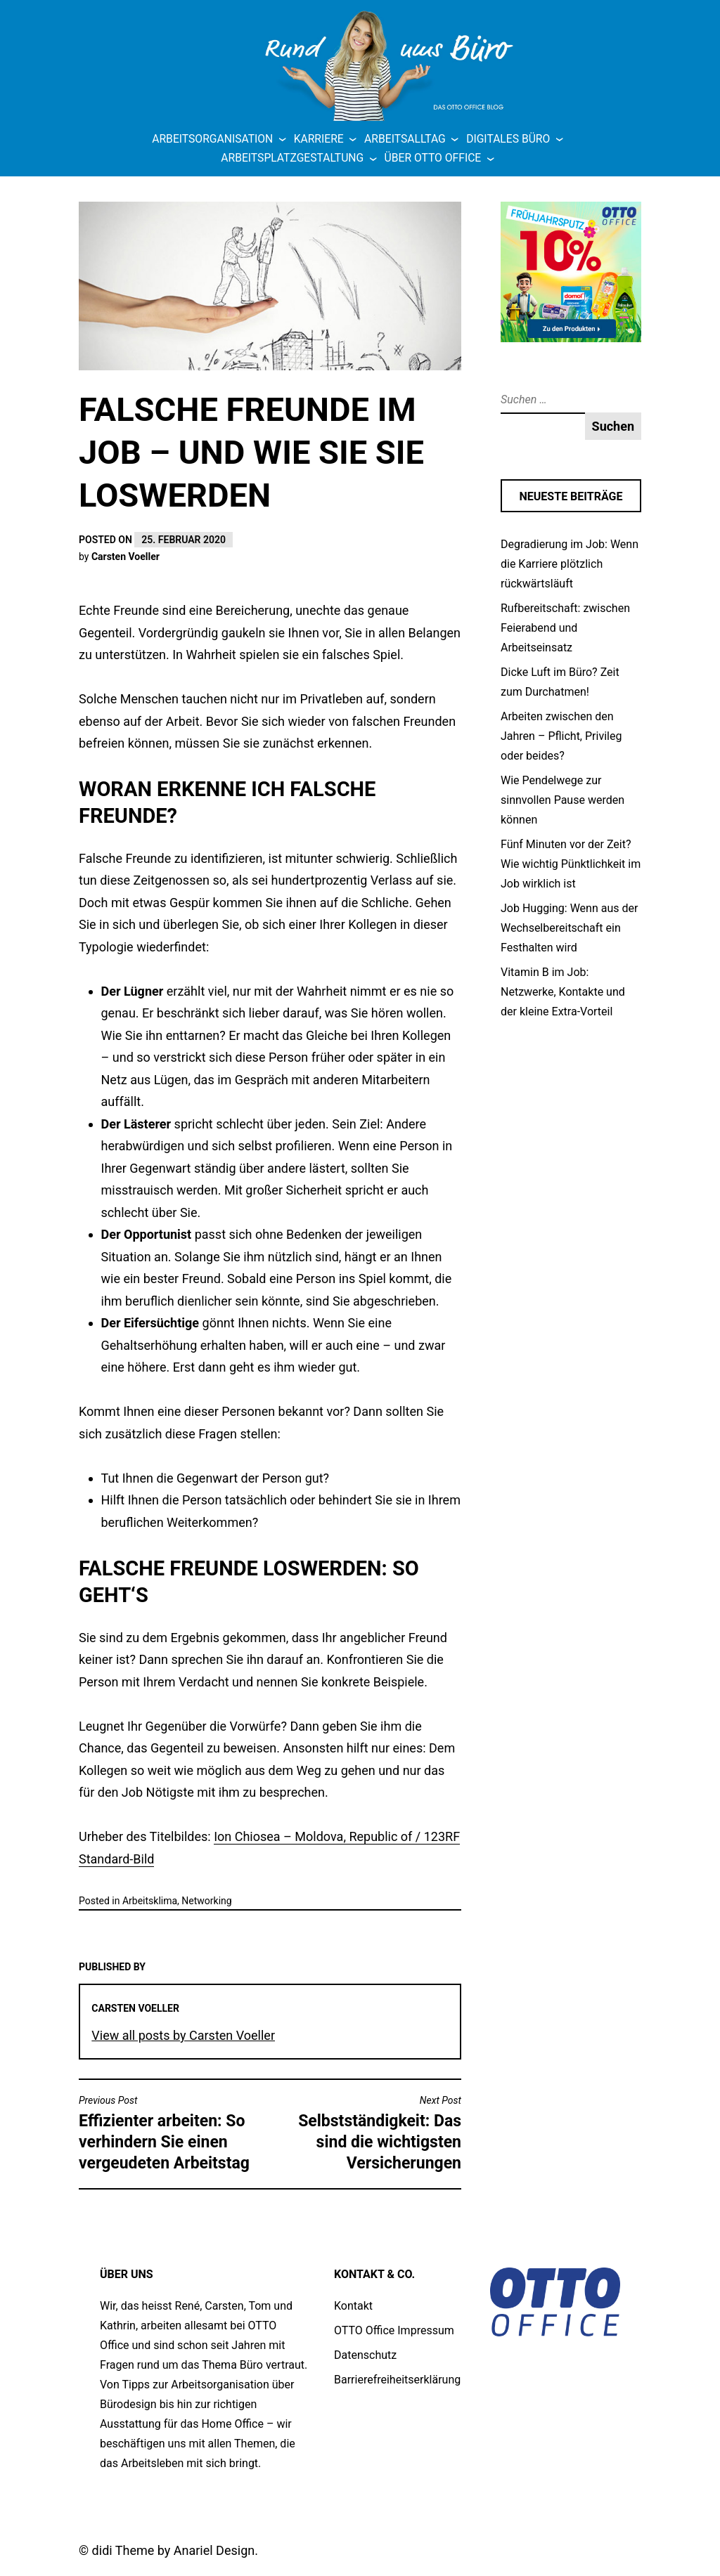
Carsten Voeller (125, 556)
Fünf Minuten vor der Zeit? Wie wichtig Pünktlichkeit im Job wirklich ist (571, 864)
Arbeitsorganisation (212, 138)
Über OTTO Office (433, 157)
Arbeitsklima (149, 1900)
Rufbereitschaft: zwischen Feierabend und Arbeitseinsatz (565, 627)
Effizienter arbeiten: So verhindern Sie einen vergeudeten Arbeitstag (171, 2133)
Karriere (319, 138)
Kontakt (353, 2305)
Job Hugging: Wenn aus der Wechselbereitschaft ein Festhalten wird (569, 928)
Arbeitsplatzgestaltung (292, 157)
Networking (206, 1900)
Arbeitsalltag (405, 138)
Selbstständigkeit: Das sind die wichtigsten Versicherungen (369, 2133)
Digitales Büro (508, 138)
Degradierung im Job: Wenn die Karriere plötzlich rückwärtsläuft (569, 564)
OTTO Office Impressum (394, 2330)
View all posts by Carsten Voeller (183, 2035)
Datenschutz (365, 2355)
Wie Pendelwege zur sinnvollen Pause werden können (562, 800)
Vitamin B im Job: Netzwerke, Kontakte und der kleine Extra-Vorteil (563, 991)
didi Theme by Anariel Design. (175, 2550)
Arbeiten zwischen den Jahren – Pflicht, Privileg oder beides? (561, 736)
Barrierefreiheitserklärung (397, 2379)
